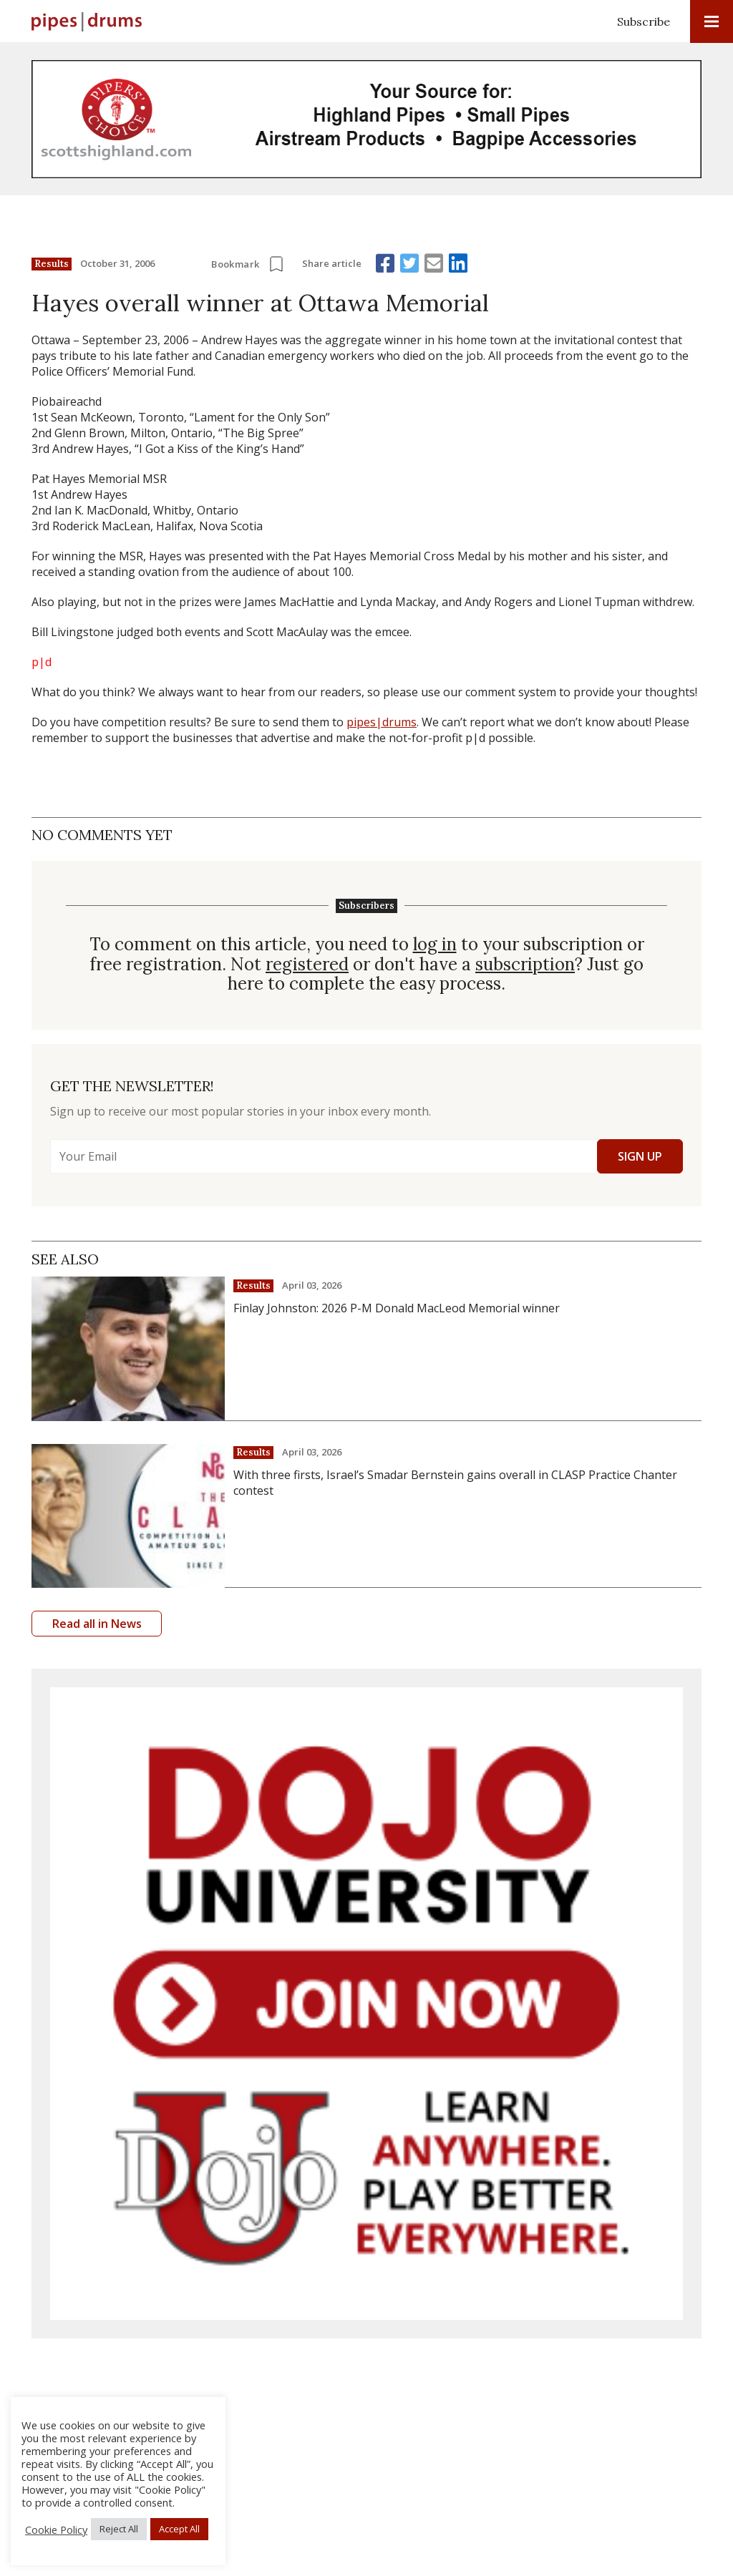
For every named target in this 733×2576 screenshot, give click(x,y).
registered (307, 965)
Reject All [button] (118, 2528)
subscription (525, 965)
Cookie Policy (56, 2529)
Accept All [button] (179, 2528)
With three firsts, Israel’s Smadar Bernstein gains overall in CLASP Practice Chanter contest (455, 1482)
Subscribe (643, 21)
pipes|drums (381, 722)
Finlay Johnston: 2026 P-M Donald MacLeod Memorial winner (396, 1308)
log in (435, 945)
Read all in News (97, 1623)
